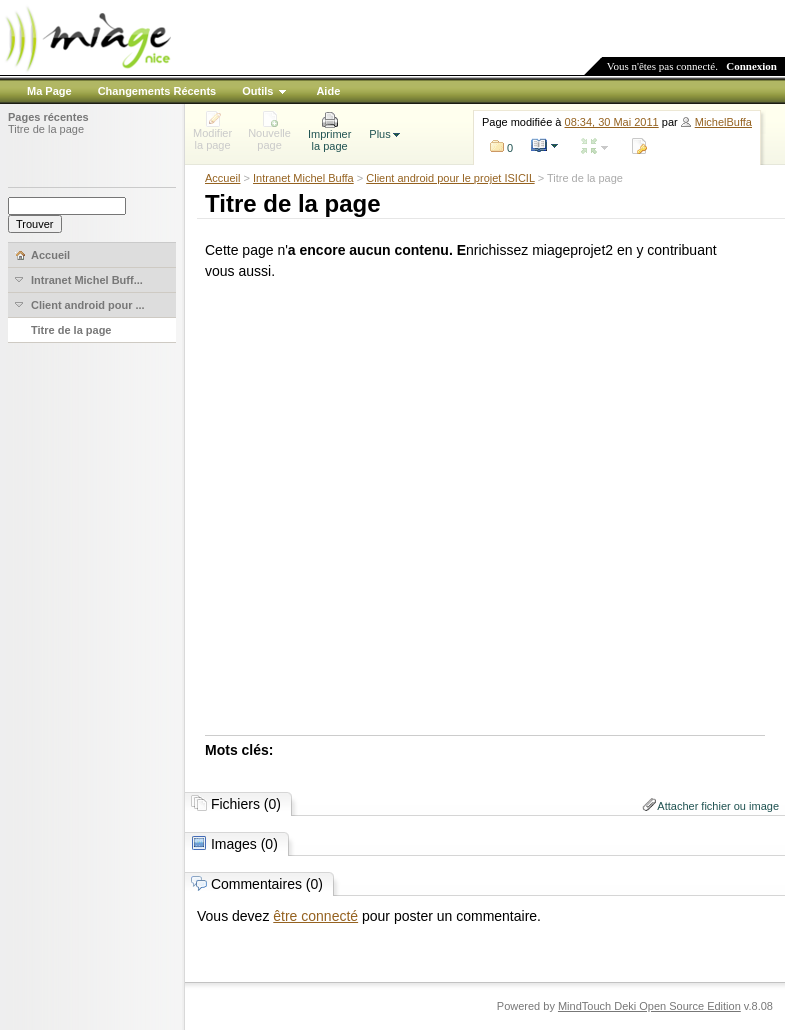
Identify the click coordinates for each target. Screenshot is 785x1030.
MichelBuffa (723, 122)
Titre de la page (46, 129)
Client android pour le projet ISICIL (450, 178)
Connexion (751, 66)
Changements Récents (157, 91)
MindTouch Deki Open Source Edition (649, 1006)
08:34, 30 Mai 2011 (612, 122)
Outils (257, 91)
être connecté (315, 916)
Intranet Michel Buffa (303, 178)
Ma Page (49, 91)
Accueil (222, 178)
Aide (328, 91)
